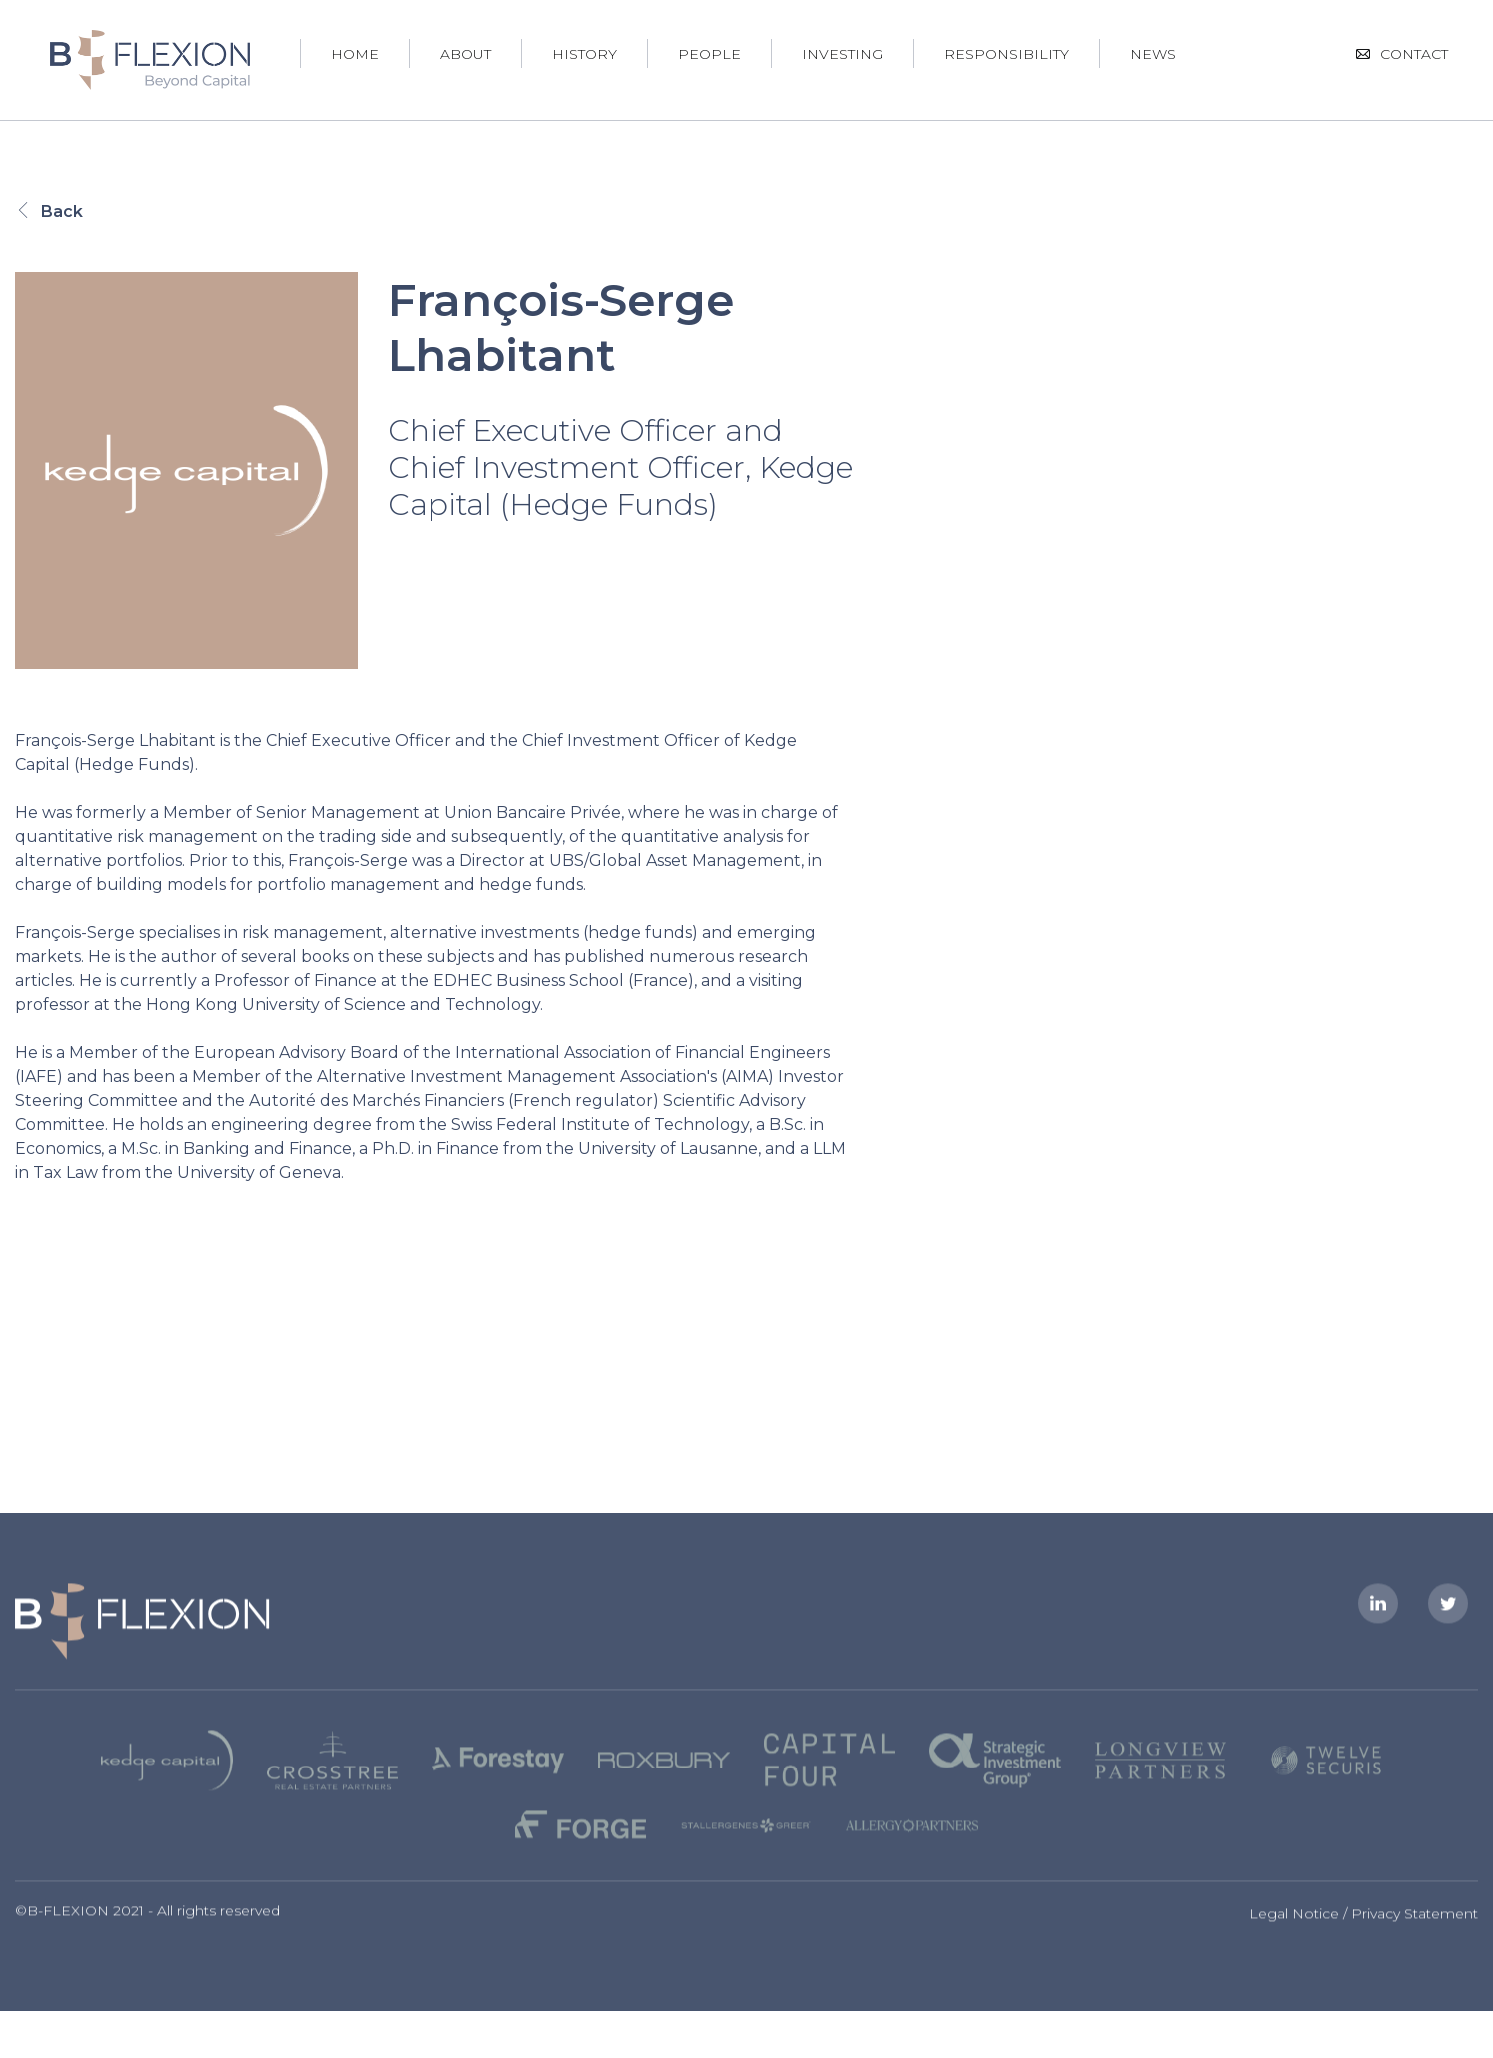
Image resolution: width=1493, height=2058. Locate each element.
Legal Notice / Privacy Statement (1363, 1929)
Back (49, 211)
